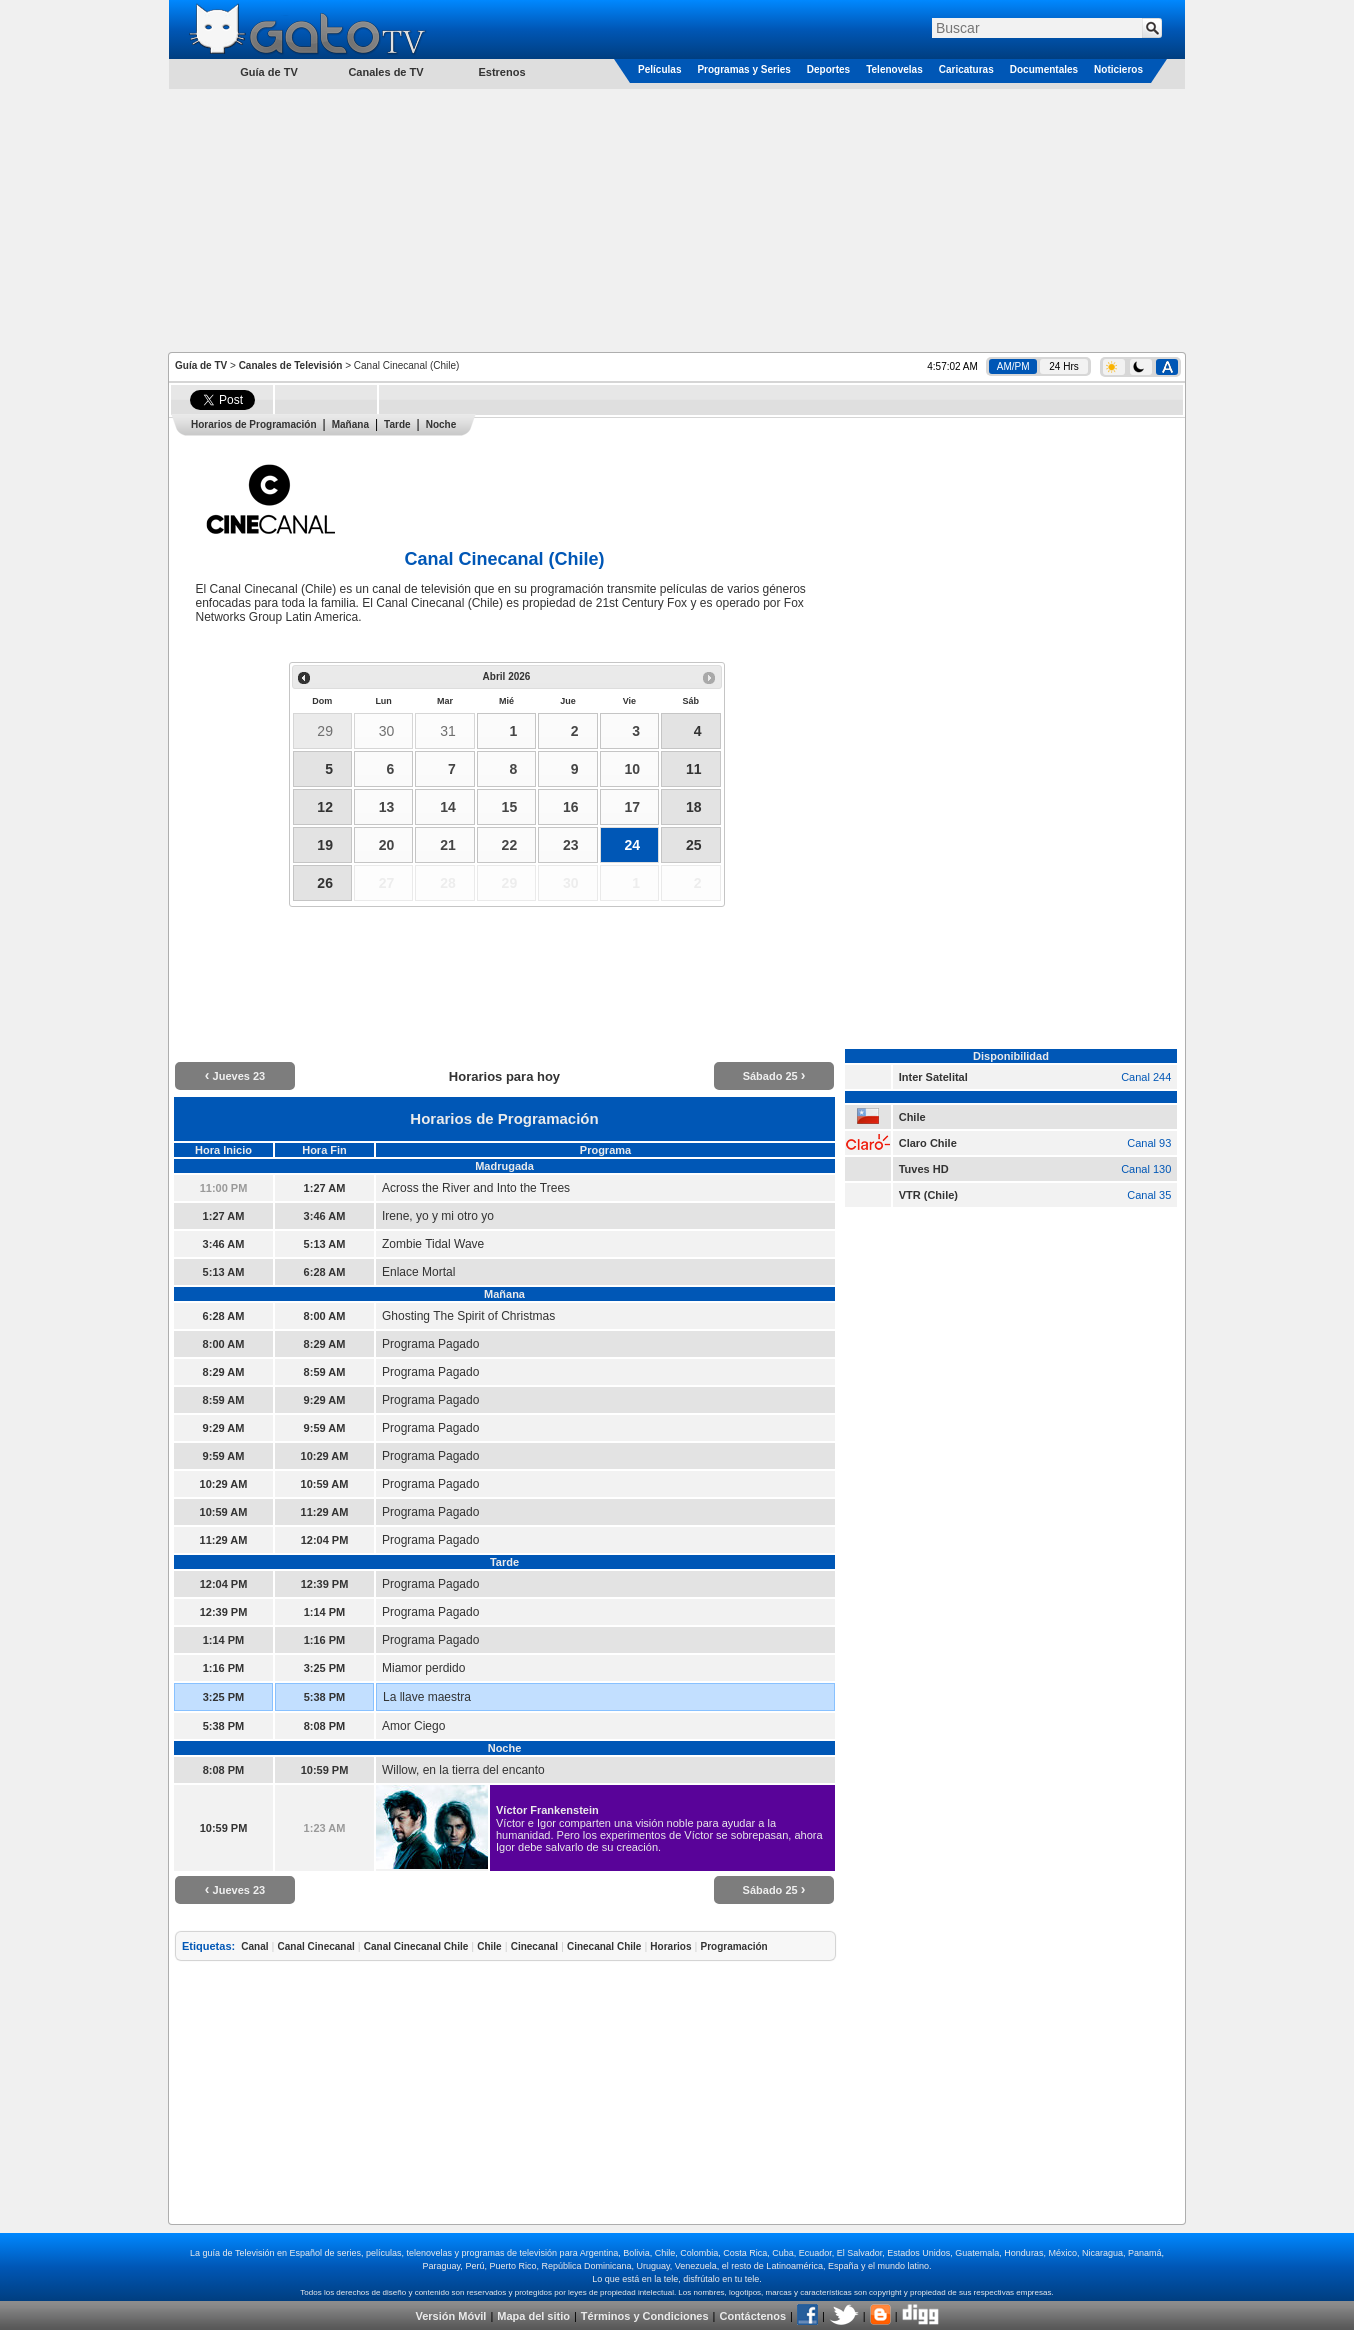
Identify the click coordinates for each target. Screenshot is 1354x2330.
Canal (254, 1946)
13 (387, 807)
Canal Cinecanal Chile (416, 1946)
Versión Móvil (450, 2316)
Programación (733, 1946)
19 (325, 845)
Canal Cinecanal (316, 1946)
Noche (441, 424)
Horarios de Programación (254, 424)
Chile (489, 1946)
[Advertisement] (677, 219)
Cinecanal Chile (604, 1946)
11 (694, 769)
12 (325, 807)
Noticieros (1118, 69)
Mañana (350, 424)
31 (448, 731)
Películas (659, 69)
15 (510, 807)
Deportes (828, 69)
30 (387, 731)
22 (510, 845)
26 (325, 883)
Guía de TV (201, 365)
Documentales (1044, 69)
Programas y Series (743, 69)
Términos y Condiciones (645, 2316)
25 (694, 845)
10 (632, 769)
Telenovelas (894, 69)
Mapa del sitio (533, 2316)
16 (571, 807)
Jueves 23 (235, 1076)
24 (632, 845)
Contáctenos (752, 2316)
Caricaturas (966, 69)
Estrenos (501, 72)
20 (387, 845)
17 (632, 807)
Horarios (670, 1946)
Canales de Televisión (291, 365)
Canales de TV (385, 72)
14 (448, 807)
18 (694, 807)
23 (571, 845)
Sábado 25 (774, 1076)
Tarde (397, 424)
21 (448, 845)
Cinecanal (534, 1946)
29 (325, 731)
